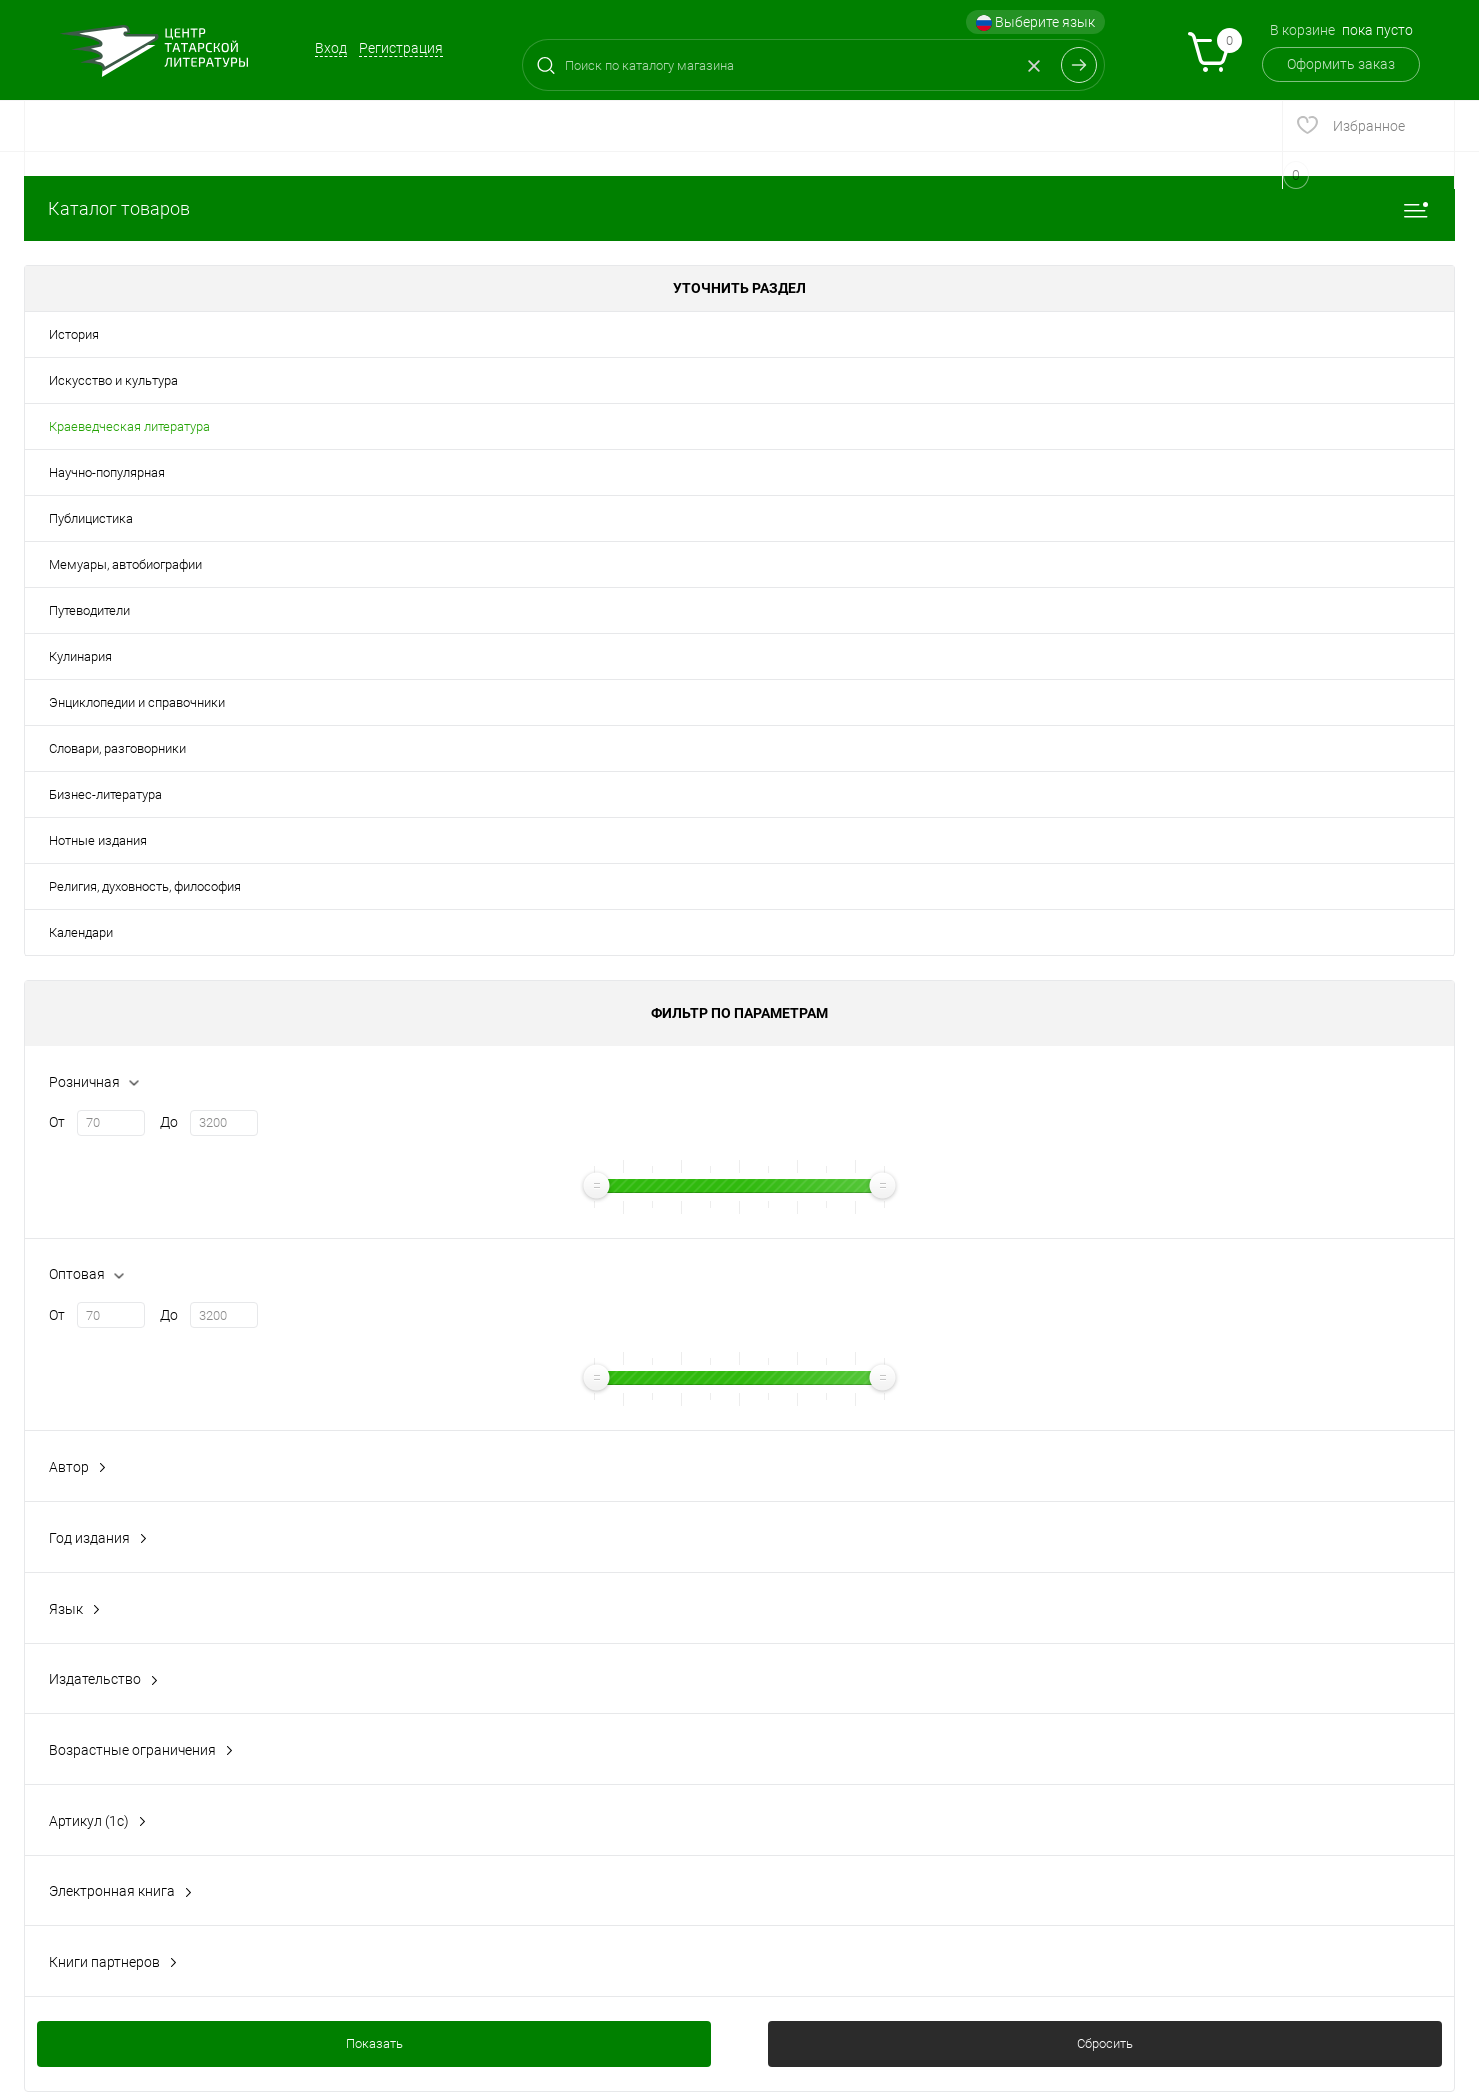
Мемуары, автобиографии (125, 564)
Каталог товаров (739, 208)
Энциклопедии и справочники (137, 702)
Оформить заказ (1341, 64)
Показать (374, 2043)
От (57, 1122)
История (74, 334)
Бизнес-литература (105, 794)
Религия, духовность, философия (145, 886)
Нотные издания (98, 840)
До (169, 1122)
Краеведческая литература (129, 426)
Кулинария (80, 656)
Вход (331, 48)
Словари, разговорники (117, 748)
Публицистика (91, 518)
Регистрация (401, 48)
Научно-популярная (107, 472)
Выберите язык (1035, 22)
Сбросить (1105, 2043)
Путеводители (89, 610)
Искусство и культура (113, 380)
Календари (81, 932)
